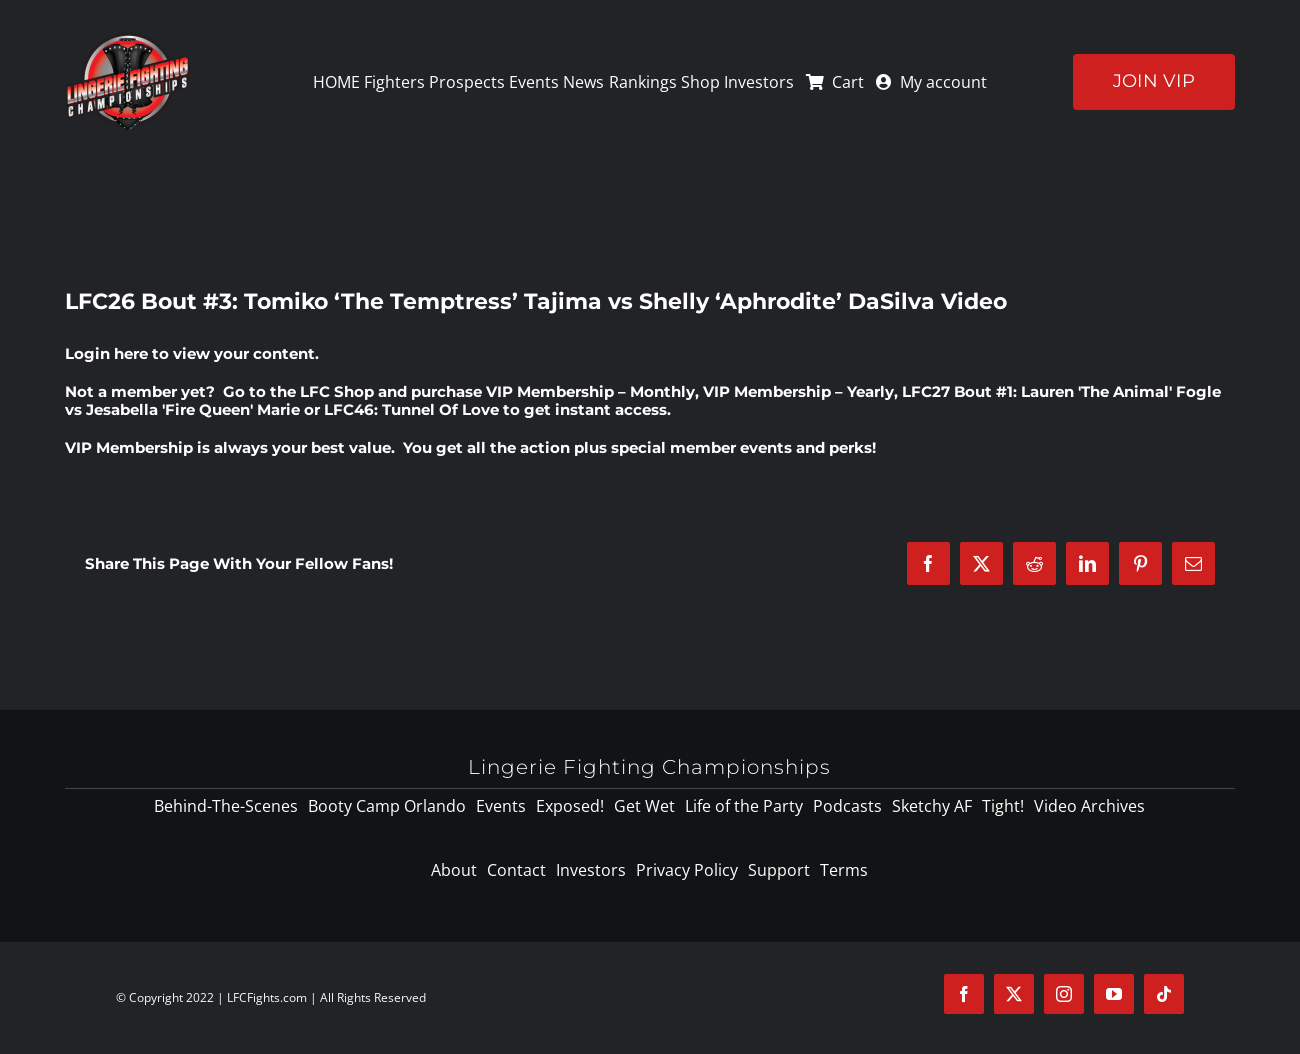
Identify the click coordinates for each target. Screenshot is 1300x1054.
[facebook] (964, 994)
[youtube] (1114, 994)
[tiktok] (1164, 994)
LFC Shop (337, 391)
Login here (106, 353)
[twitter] (1014, 994)
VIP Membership (129, 447)
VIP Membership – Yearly (798, 391)
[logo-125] (127, 39)
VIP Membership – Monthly (590, 391)
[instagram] (1064, 994)
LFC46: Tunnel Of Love (411, 409)
